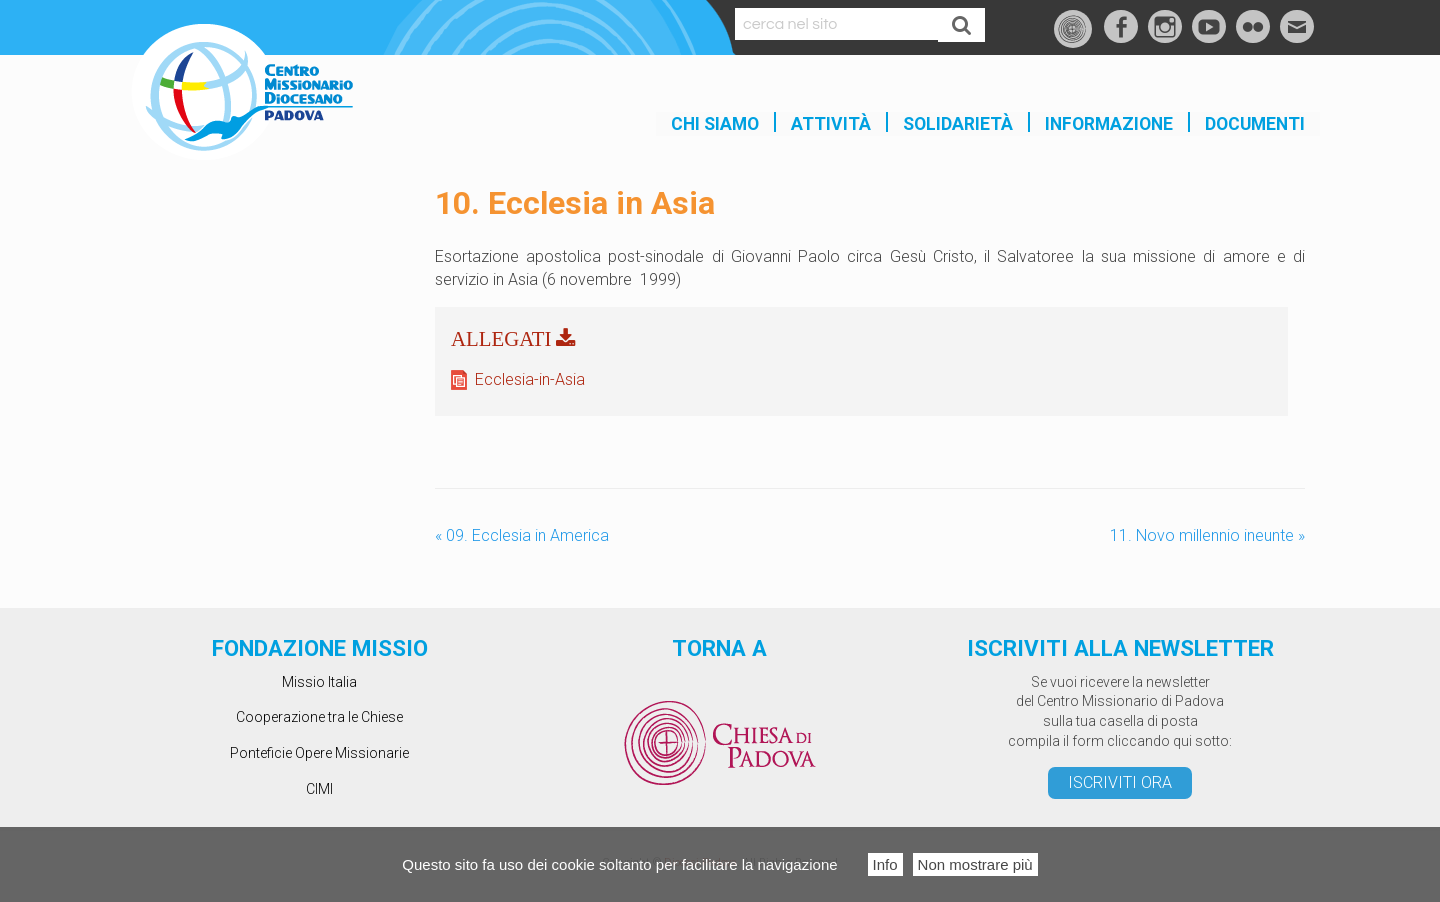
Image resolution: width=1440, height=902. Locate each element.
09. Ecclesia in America (522, 535)
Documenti (1255, 124)
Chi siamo (715, 124)
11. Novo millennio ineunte (1207, 535)
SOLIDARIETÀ (958, 124)
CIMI (319, 789)
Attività (831, 124)
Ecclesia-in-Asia (530, 379)
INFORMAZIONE (1109, 124)
